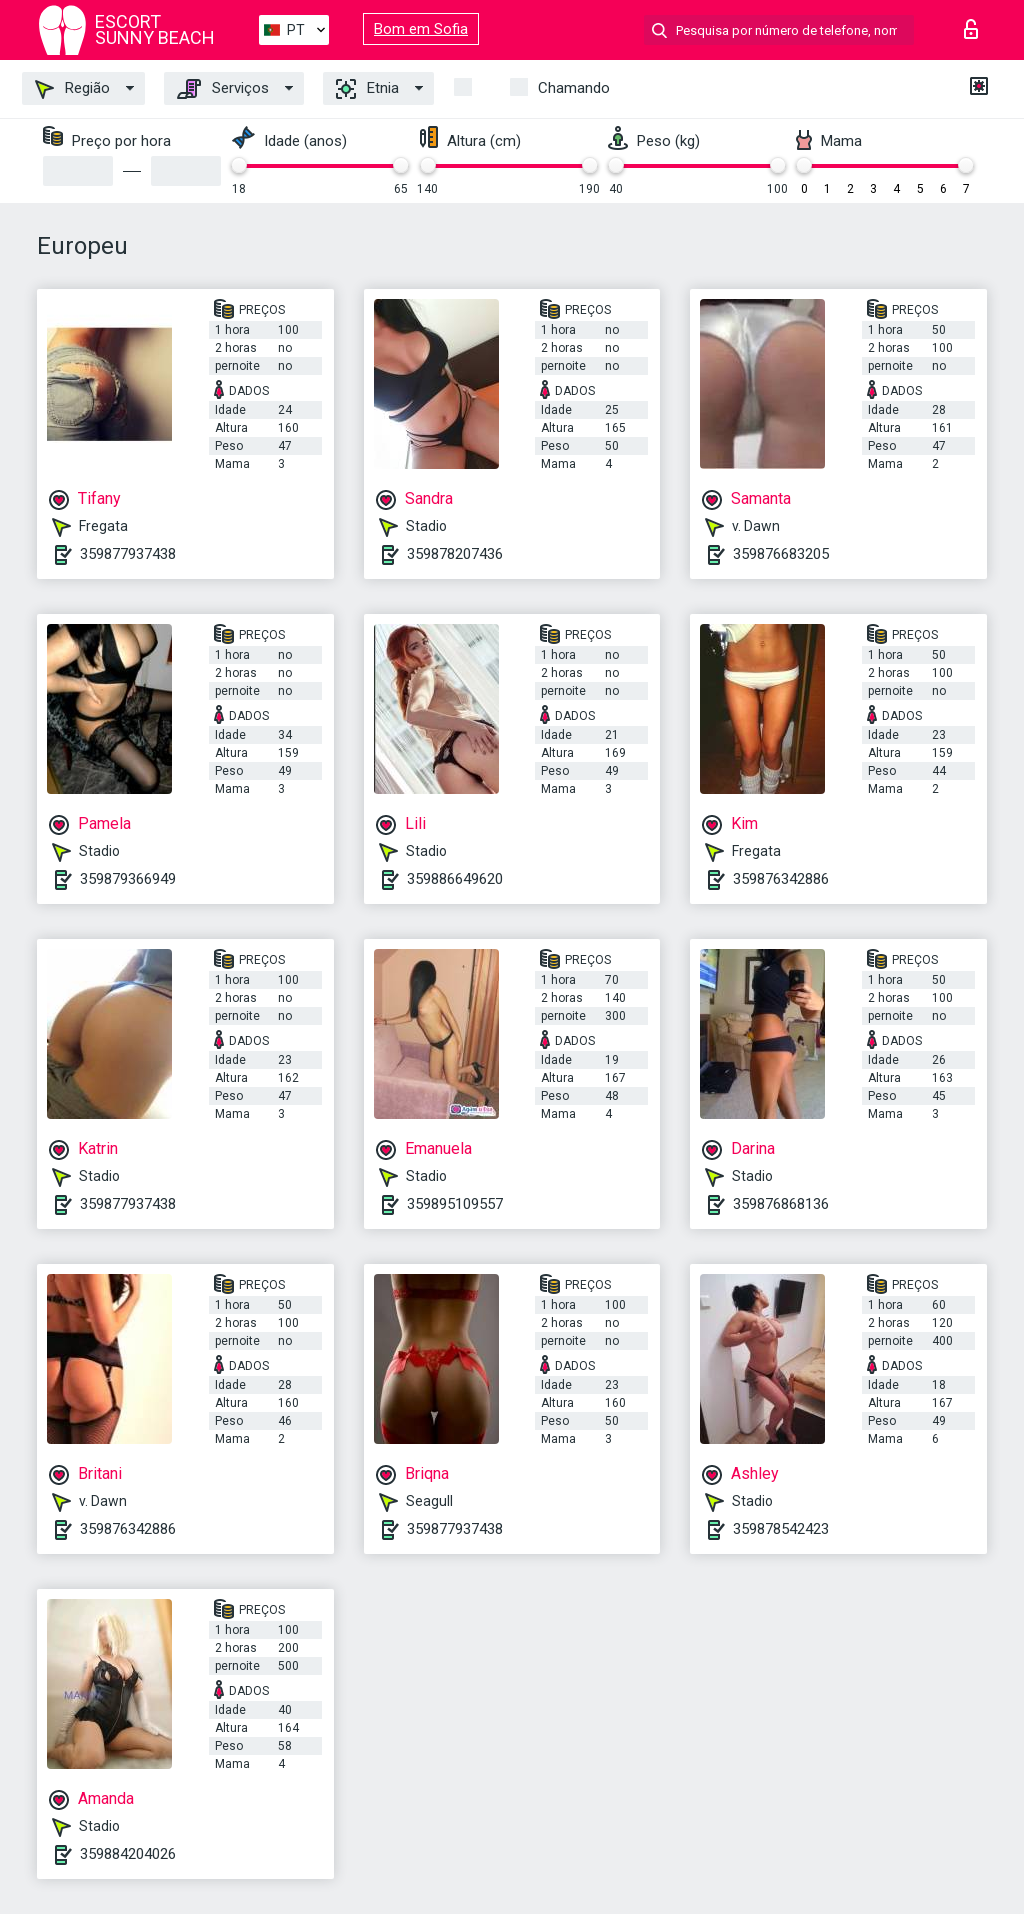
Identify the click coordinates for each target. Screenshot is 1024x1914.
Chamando (574, 88)
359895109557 (455, 1204)
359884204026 (128, 1854)
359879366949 (128, 879)
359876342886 (781, 879)
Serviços (223, 89)
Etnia (367, 89)
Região (72, 89)
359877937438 (128, 554)
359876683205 (781, 554)
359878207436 (455, 554)
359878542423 (781, 1529)
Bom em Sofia (421, 29)
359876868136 (781, 1204)
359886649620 (455, 879)
